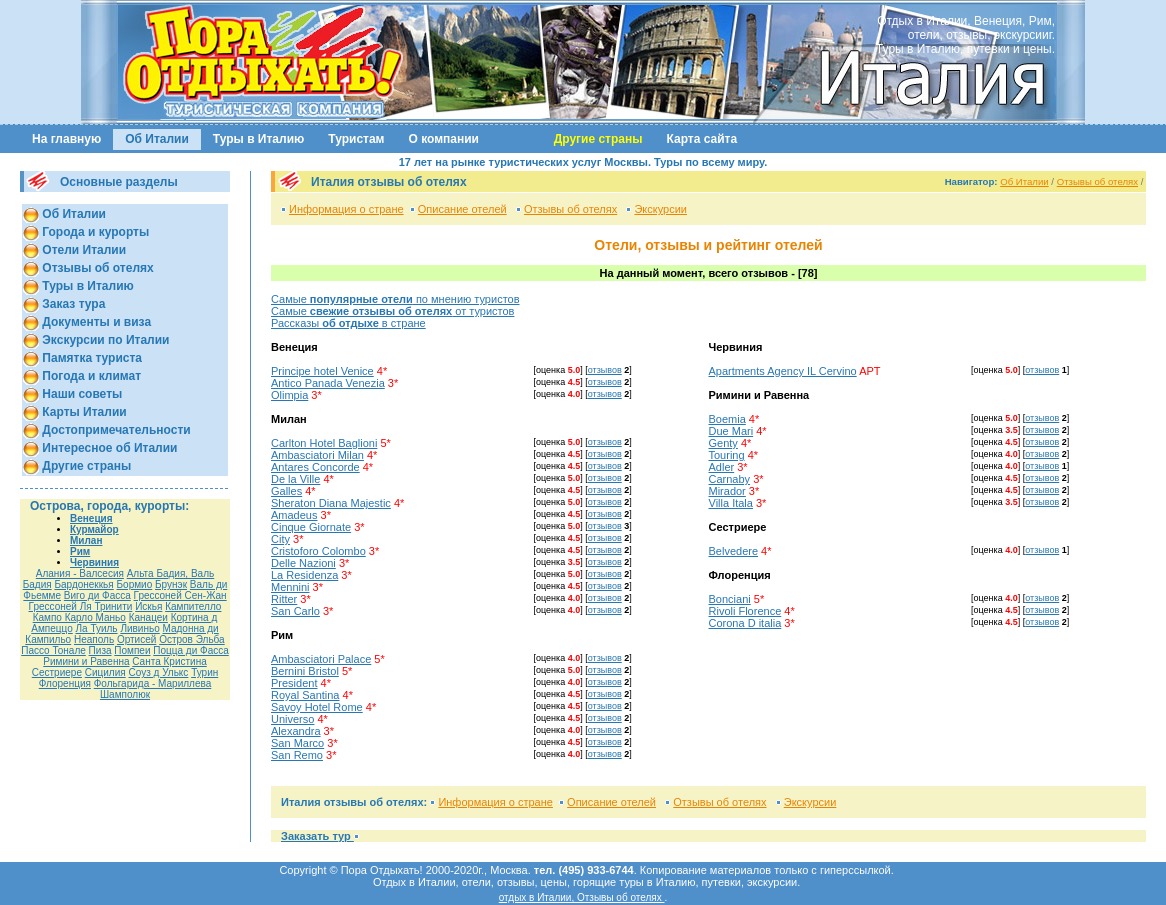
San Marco (297, 743)
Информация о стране (346, 209)
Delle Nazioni (303, 563)
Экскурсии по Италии (104, 340)
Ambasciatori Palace (321, 659)
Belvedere (734, 551)
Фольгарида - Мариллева (153, 683)
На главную (66, 139)
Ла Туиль (97, 628)
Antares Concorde (315, 467)
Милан (86, 540)
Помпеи (132, 650)
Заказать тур (317, 836)
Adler (722, 467)
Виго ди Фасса (97, 595)
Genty (723, 443)
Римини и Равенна (86, 661)
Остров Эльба (192, 639)
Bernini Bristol (305, 671)
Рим (80, 551)
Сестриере (57, 672)
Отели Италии (82, 250)
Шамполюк (125, 694)
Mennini (290, 587)
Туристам (356, 139)
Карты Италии (83, 412)
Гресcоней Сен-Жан (180, 595)
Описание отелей (462, 209)
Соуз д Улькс (158, 672)
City (280, 539)
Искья (148, 606)
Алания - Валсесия (80, 573)
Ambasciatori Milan (317, 455)
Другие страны (85, 466)
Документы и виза (95, 322)
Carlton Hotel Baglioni (324, 443)
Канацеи (148, 617)
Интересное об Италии (108, 448)
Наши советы (80, 394)
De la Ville (295, 479)
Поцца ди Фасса (190, 650)
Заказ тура (72, 304)
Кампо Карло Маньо (79, 617)
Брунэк (171, 584)
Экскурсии (660, 209)
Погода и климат (90, 376)
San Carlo (295, 611)
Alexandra (296, 731)
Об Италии (157, 139)
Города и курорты (94, 232)
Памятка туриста (90, 358)
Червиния (94, 562)
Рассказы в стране (348, 323)
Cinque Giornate (311, 527)
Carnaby (730, 479)
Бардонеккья (83, 584)
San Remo (297, 755)
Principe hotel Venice (322, 371)
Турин (204, 672)
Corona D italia (745, 623)
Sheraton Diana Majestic (331, 503)
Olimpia (289, 395)
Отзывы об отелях (96, 268)
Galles (286, 491)
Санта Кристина (169, 661)
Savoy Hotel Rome (317, 707)
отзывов (605, 370)
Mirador (727, 491)
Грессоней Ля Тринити (81, 606)
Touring (727, 455)
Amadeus (294, 515)
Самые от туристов (392, 311)
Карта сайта (702, 139)
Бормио (135, 584)
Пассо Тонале (53, 650)
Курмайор (94, 529)
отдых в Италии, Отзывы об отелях (582, 897)
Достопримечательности (115, 430)
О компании (444, 139)
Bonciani (730, 599)
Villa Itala (731, 503)
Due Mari (731, 431)
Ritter (284, 599)
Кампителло (193, 606)
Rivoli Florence (745, 611)
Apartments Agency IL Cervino (783, 371)
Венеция (91, 518)
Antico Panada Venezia (328, 383)
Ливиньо (139, 628)
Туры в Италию (258, 139)
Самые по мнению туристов (395, 299)
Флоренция (65, 683)
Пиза (100, 650)
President (294, 683)
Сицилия (105, 672)
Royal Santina (305, 695)
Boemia (727, 419)
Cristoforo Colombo (318, 551)
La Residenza (304, 575)
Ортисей (136, 639)
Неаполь (94, 639)
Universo (292, 719)
